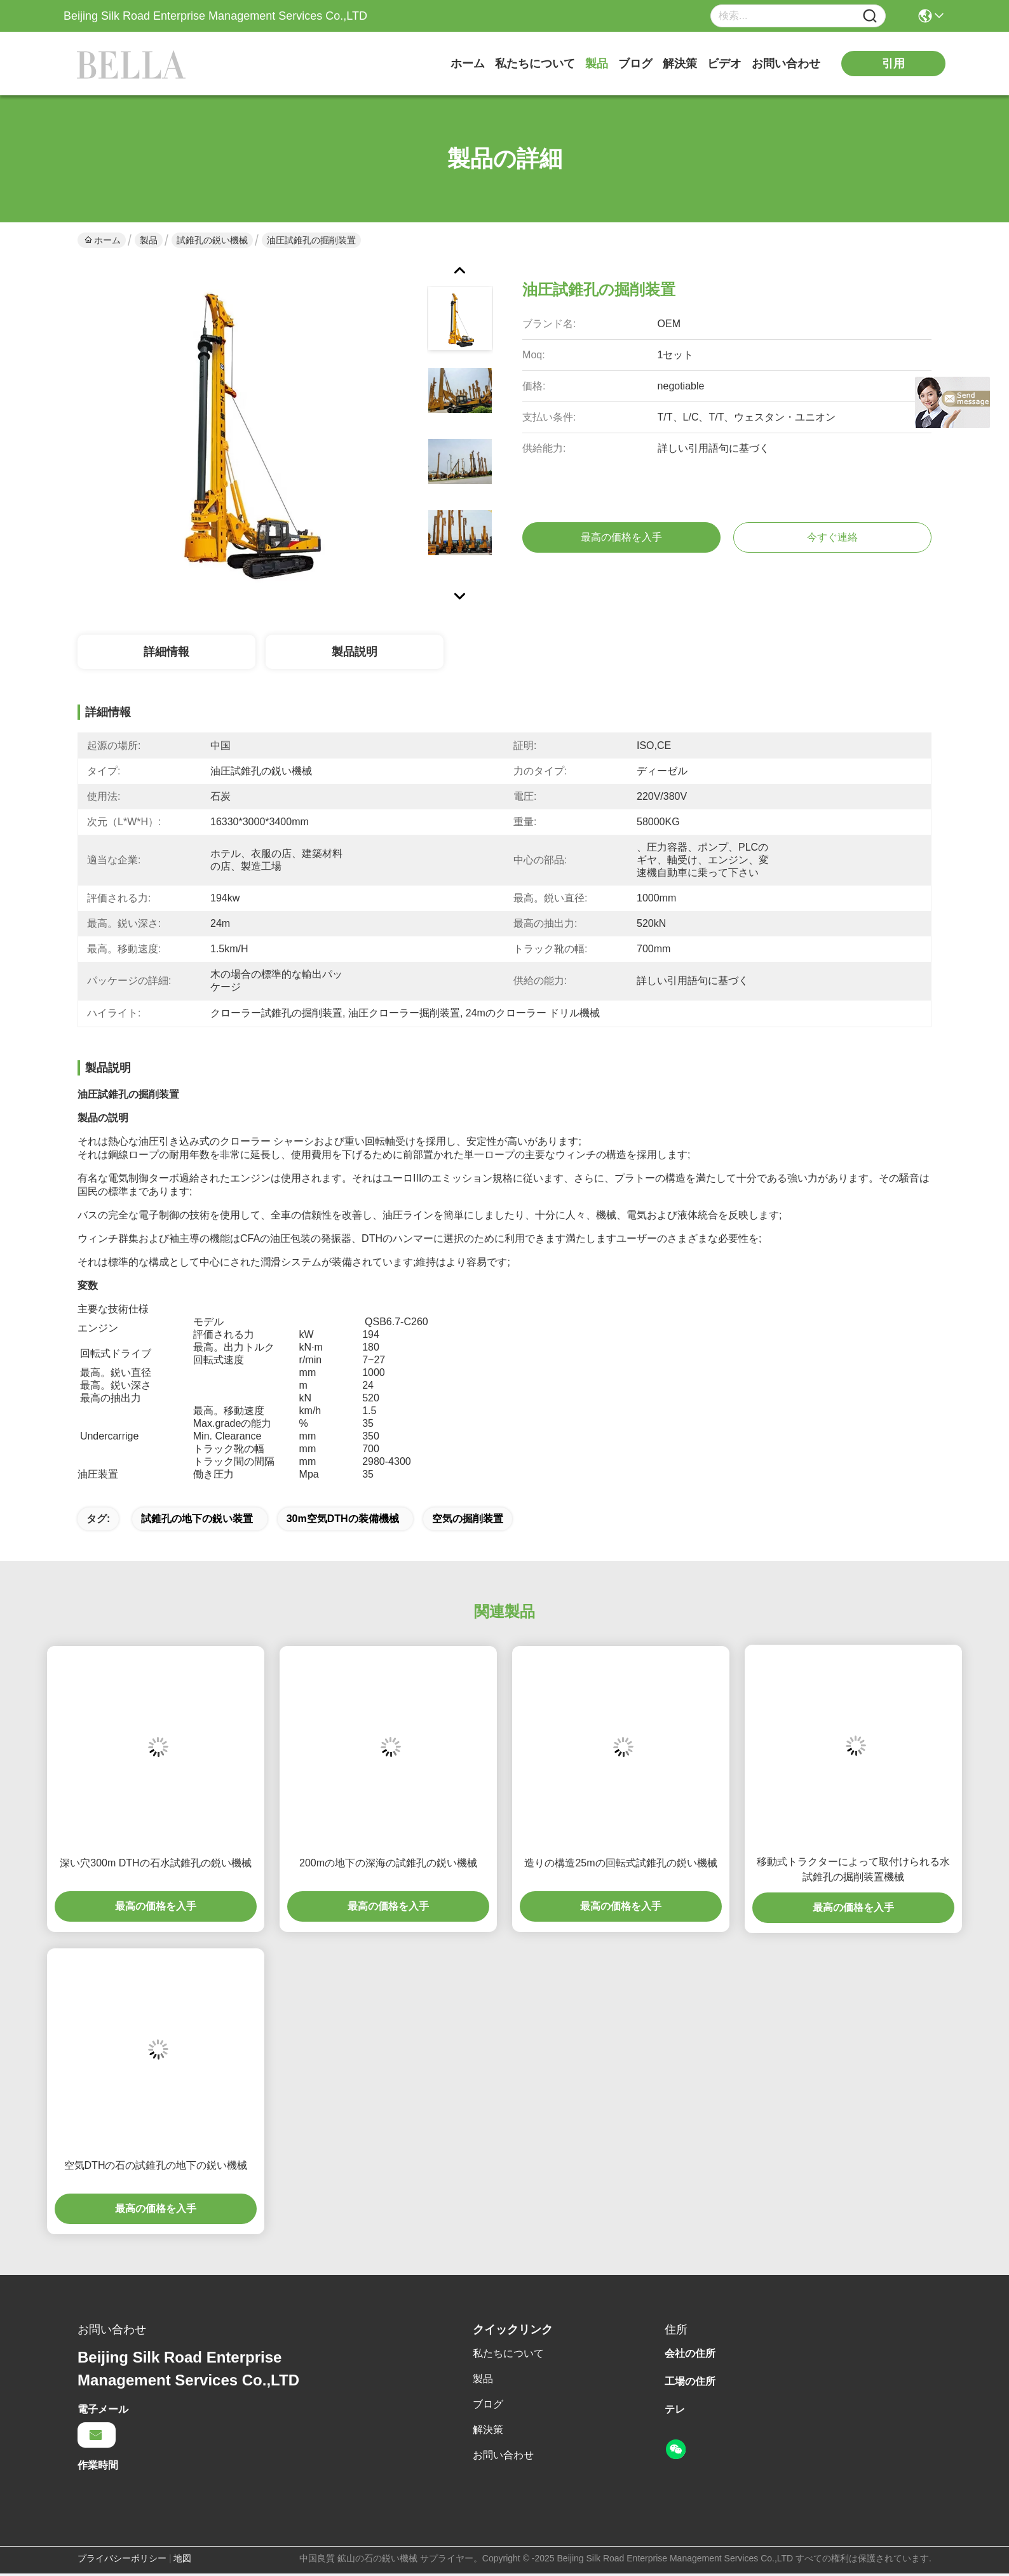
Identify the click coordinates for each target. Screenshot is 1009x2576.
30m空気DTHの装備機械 (343, 1518)
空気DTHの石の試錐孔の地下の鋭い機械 (156, 2165)
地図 (182, 2558)
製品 (596, 63)
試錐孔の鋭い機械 (212, 240)
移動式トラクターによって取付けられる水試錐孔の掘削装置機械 (853, 1869)
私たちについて (535, 63)
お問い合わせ (786, 63)
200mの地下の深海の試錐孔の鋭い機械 (388, 1863)
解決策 (680, 63)
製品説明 (354, 651)
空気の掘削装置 (467, 1518)
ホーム (467, 63)
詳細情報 (166, 651)
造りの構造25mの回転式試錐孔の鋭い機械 (620, 1863)
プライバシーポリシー (122, 2558)
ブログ (635, 63)
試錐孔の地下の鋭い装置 (197, 1518)
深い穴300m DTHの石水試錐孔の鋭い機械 (155, 1863)
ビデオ (724, 63)
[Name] (869, 16)
